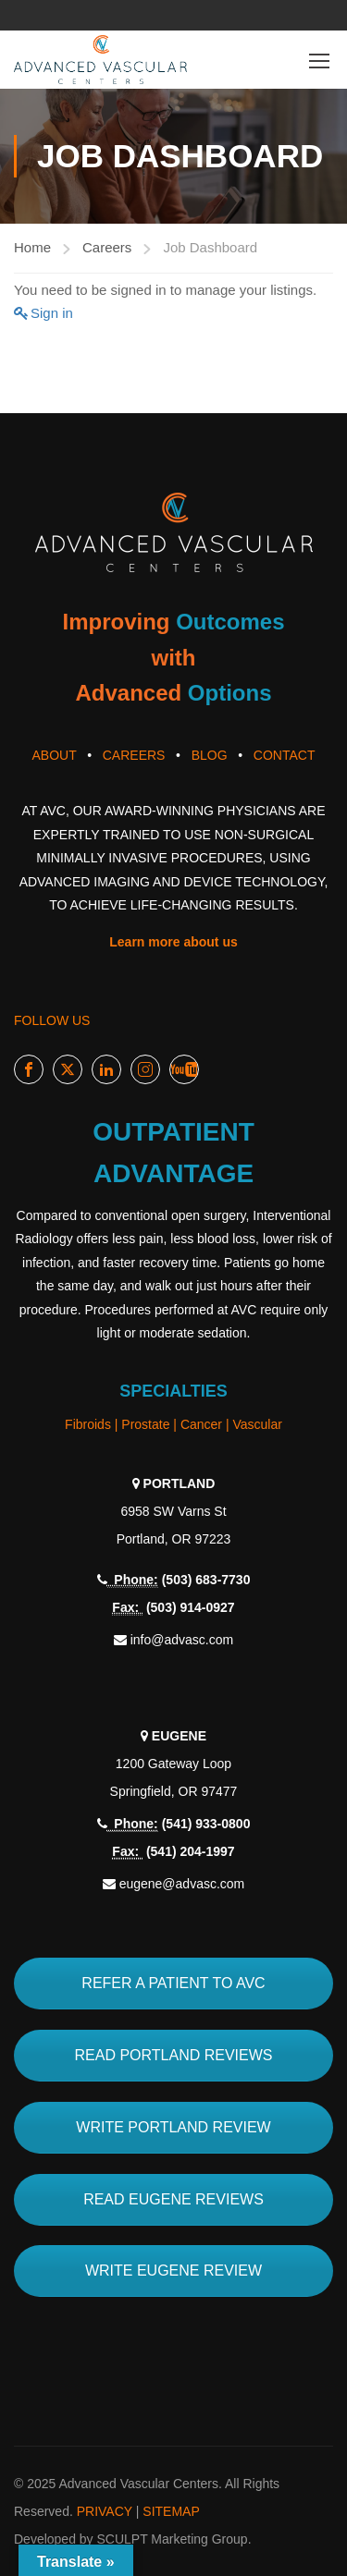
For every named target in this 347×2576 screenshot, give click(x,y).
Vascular (256, 1424)
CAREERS (134, 755)
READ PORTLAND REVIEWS (174, 2055)
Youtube (184, 1070)
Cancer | (206, 1424)
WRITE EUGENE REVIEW (173, 2270)
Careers (106, 247)
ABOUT (54, 755)
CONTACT (285, 755)
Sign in (52, 313)
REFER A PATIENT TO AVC (173, 1983)
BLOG (210, 755)
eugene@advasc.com (182, 1883)
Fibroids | (93, 1424)
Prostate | (150, 1424)
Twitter (68, 1070)
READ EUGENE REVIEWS (173, 2199)
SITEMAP (171, 2511)
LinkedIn (107, 1070)
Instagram (145, 1070)
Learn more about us (173, 941)
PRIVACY (104, 2511)
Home (32, 247)
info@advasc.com (181, 1639)
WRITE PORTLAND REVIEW (173, 2127)
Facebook (29, 1070)
